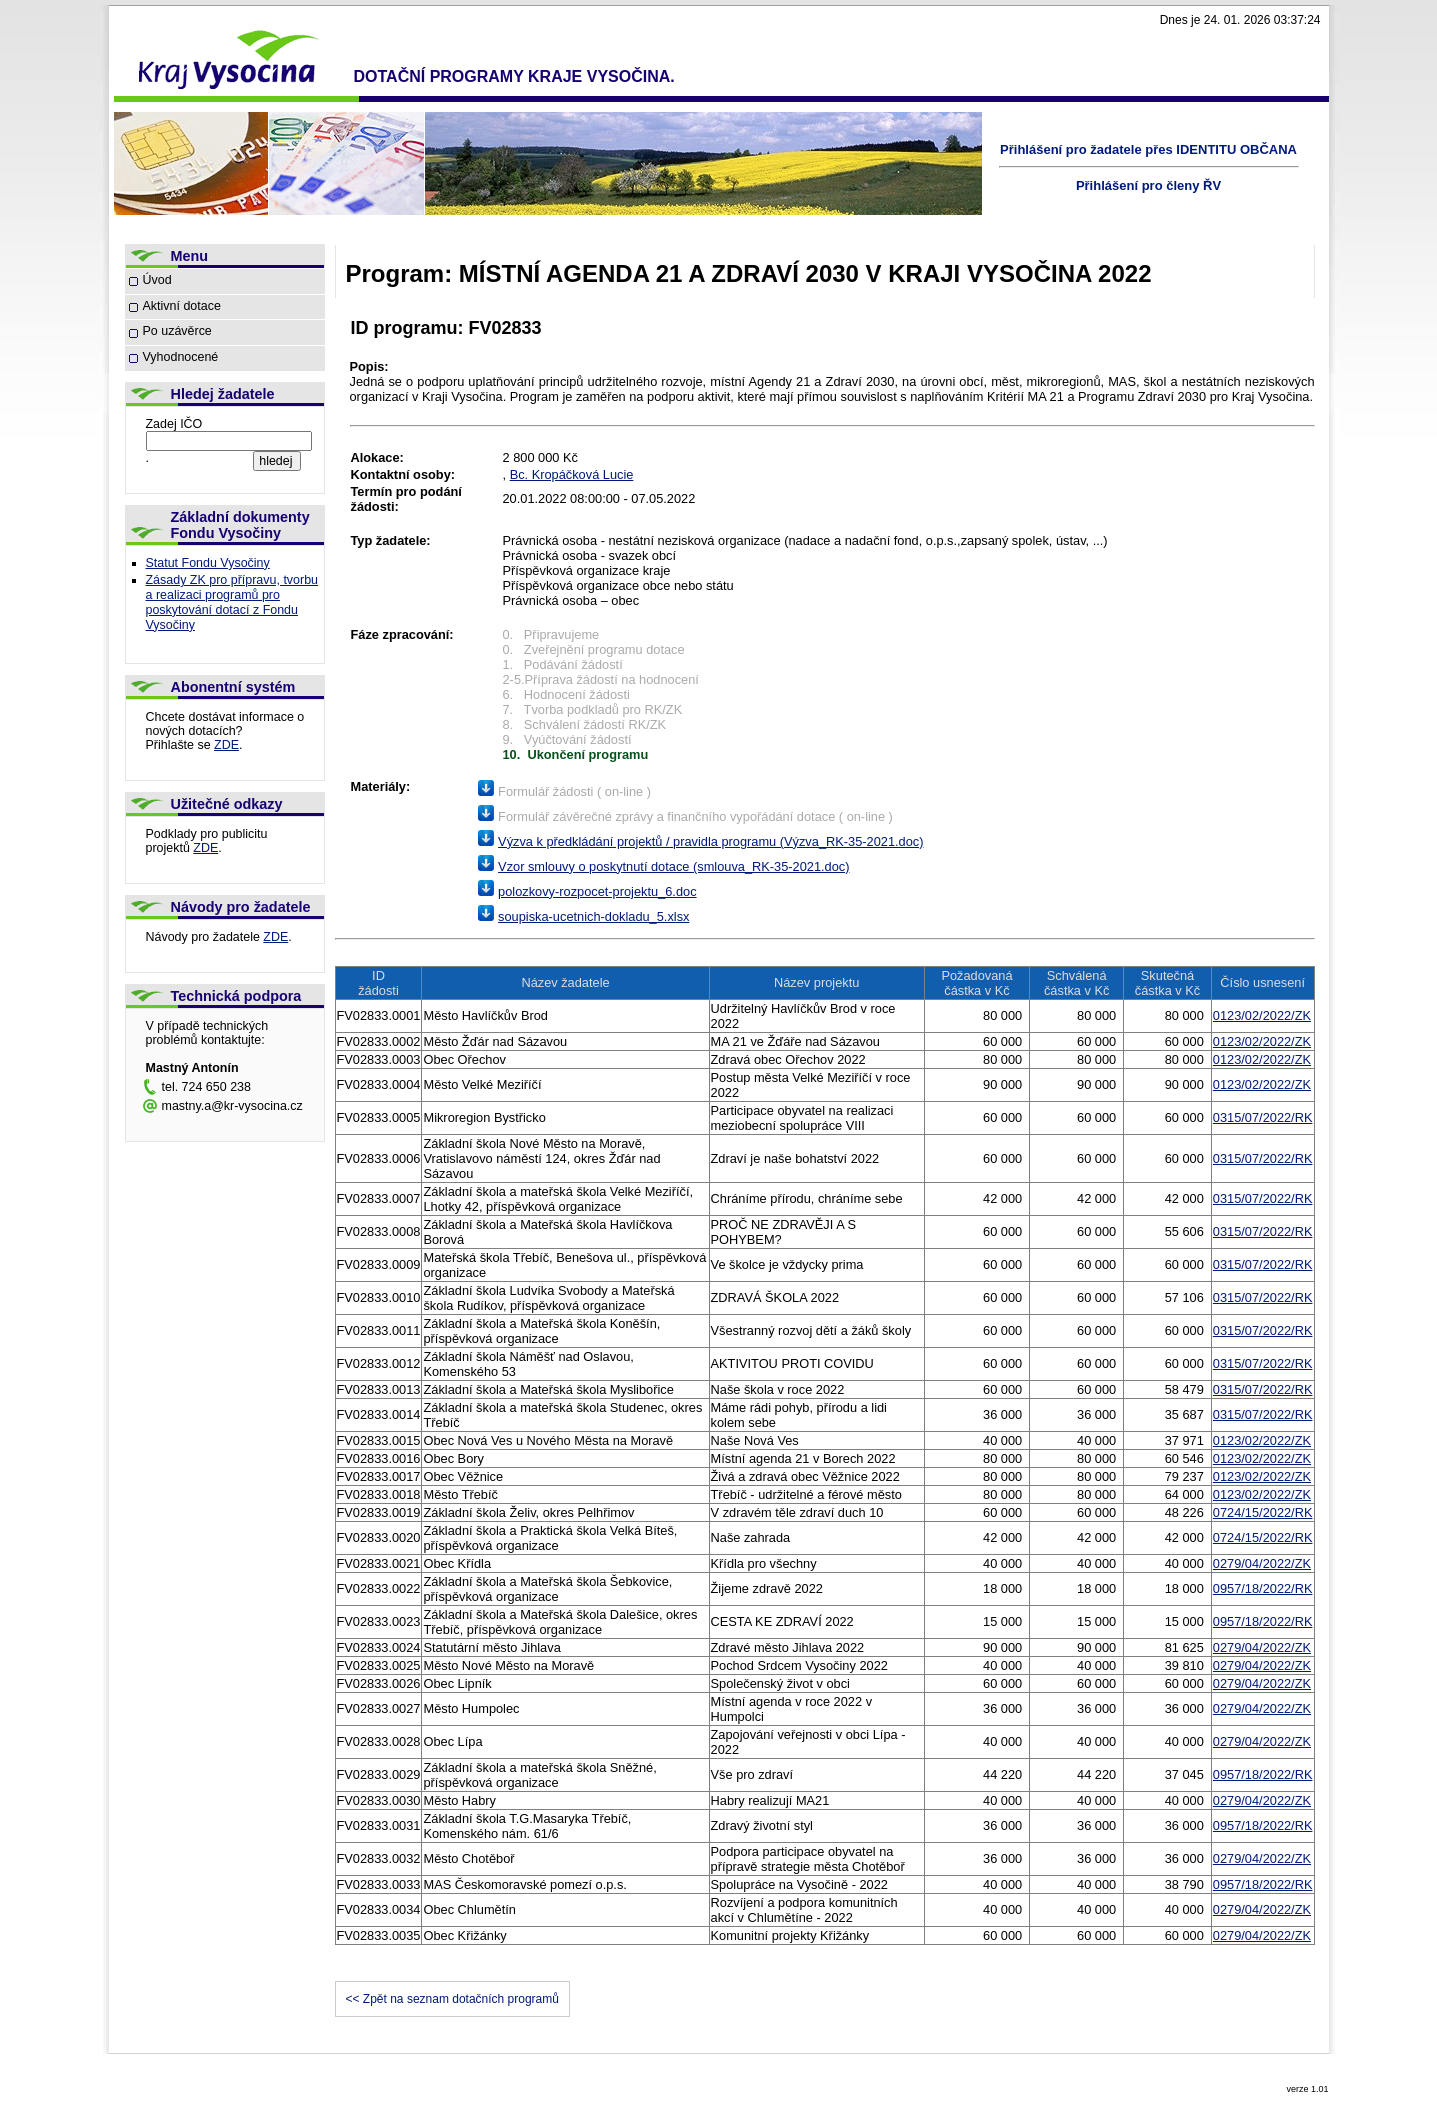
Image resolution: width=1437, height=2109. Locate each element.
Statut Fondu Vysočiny (208, 563)
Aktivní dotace (182, 306)
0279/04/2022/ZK (1262, 1563)
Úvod (157, 280)
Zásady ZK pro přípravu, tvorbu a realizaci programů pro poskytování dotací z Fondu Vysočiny (232, 602)
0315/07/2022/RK (1263, 1117)
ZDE (226, 745)
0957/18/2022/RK (1263, 1588)
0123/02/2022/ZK (1262, 1015)
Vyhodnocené (181, 357)
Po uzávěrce (177, 331)
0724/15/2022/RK (1263, 1512)
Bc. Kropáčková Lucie (572, 474)
